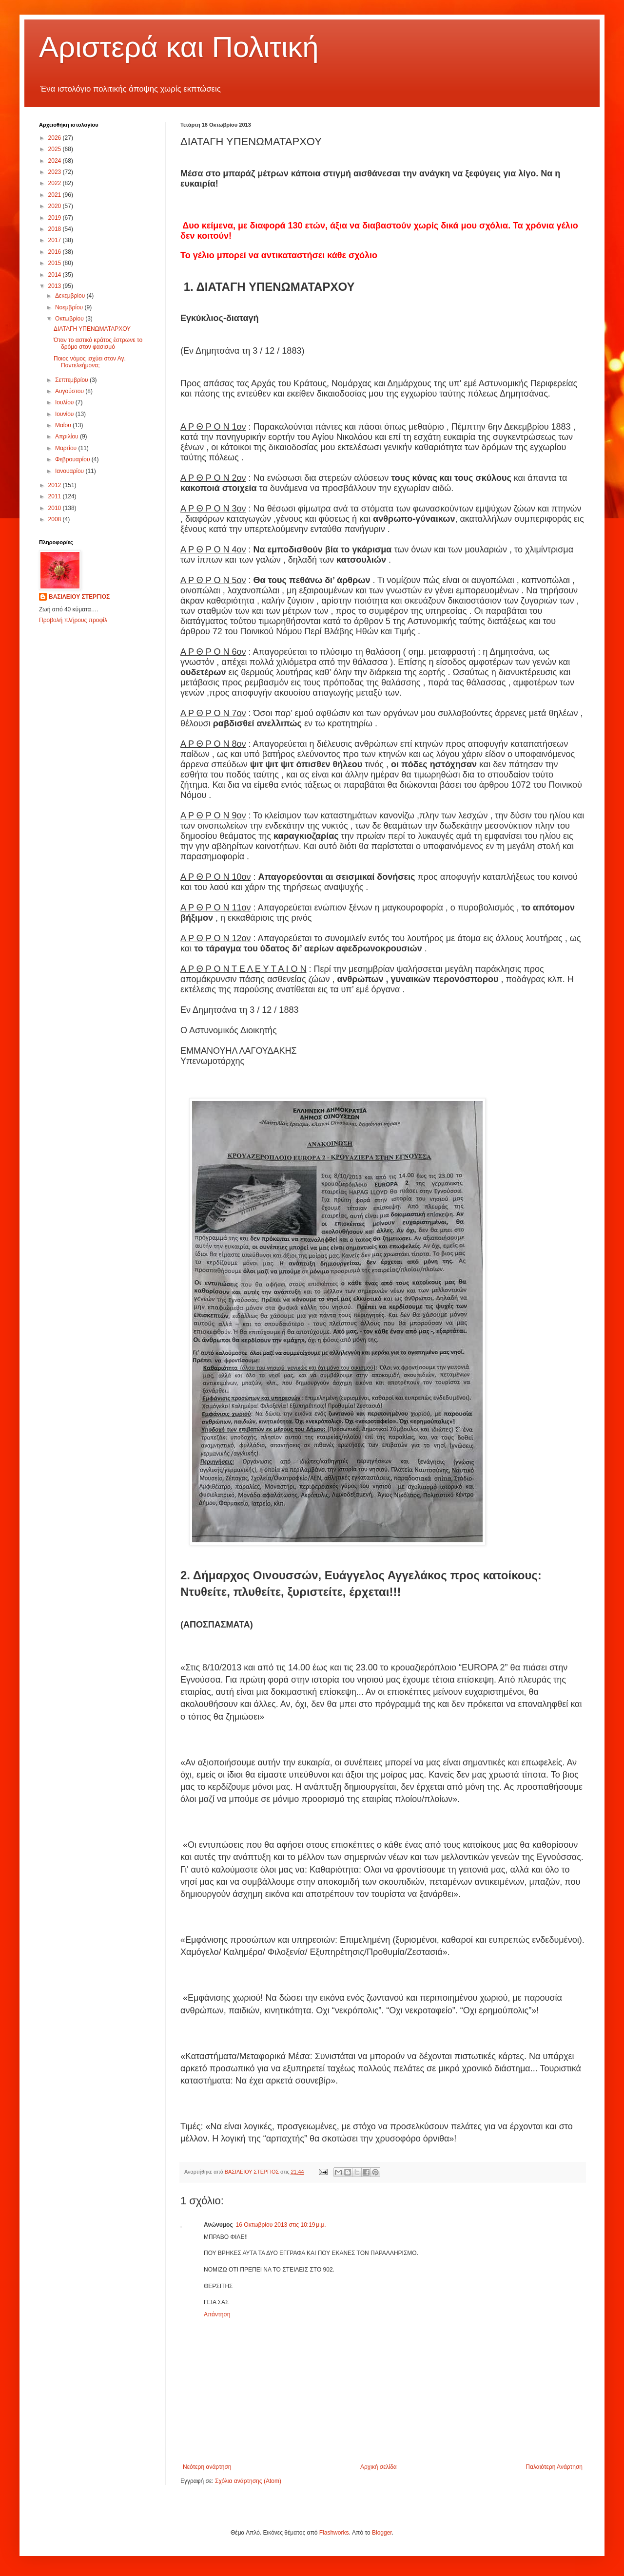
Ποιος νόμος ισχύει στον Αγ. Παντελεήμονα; (90, 362)
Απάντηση (217, 2314)
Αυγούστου (70, 391)
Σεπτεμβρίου (72, 380)
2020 (55, 206)
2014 (55, 274)
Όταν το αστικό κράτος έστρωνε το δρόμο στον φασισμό (98, 343)
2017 (55, 240)
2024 (55, 160)
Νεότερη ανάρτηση (207, 2466)
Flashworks (334, 2532)
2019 (55, 217)
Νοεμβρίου (70, 307)
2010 (55, 508)
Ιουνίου (65, 414)
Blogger (382, 2532)
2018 (55, 229)
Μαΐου (64, 425)
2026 (55, 137)
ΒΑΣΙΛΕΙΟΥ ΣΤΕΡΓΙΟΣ (79, 596)
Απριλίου (67, 436)
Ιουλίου (65, 402)
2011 (55, 496)
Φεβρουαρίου (73, 459)
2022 (55, 183)
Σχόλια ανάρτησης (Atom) (248, 2481)
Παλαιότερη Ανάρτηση (554, 2466)
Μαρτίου (66, 448)
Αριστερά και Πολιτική (179, 47)
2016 (55, 251)
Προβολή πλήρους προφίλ (73, 620)
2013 (55, 286)
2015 (55, 263)
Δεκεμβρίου (71, 295)
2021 (55, 194)
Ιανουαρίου (70, 471)
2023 (55, 172)
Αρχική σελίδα (378, 2466)
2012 (55, 485)
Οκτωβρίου (70, 318)
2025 (55, 149)
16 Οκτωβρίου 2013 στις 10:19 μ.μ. (281, 2224)
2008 (55, 519)
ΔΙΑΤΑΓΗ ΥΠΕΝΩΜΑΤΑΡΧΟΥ (92, 328)
